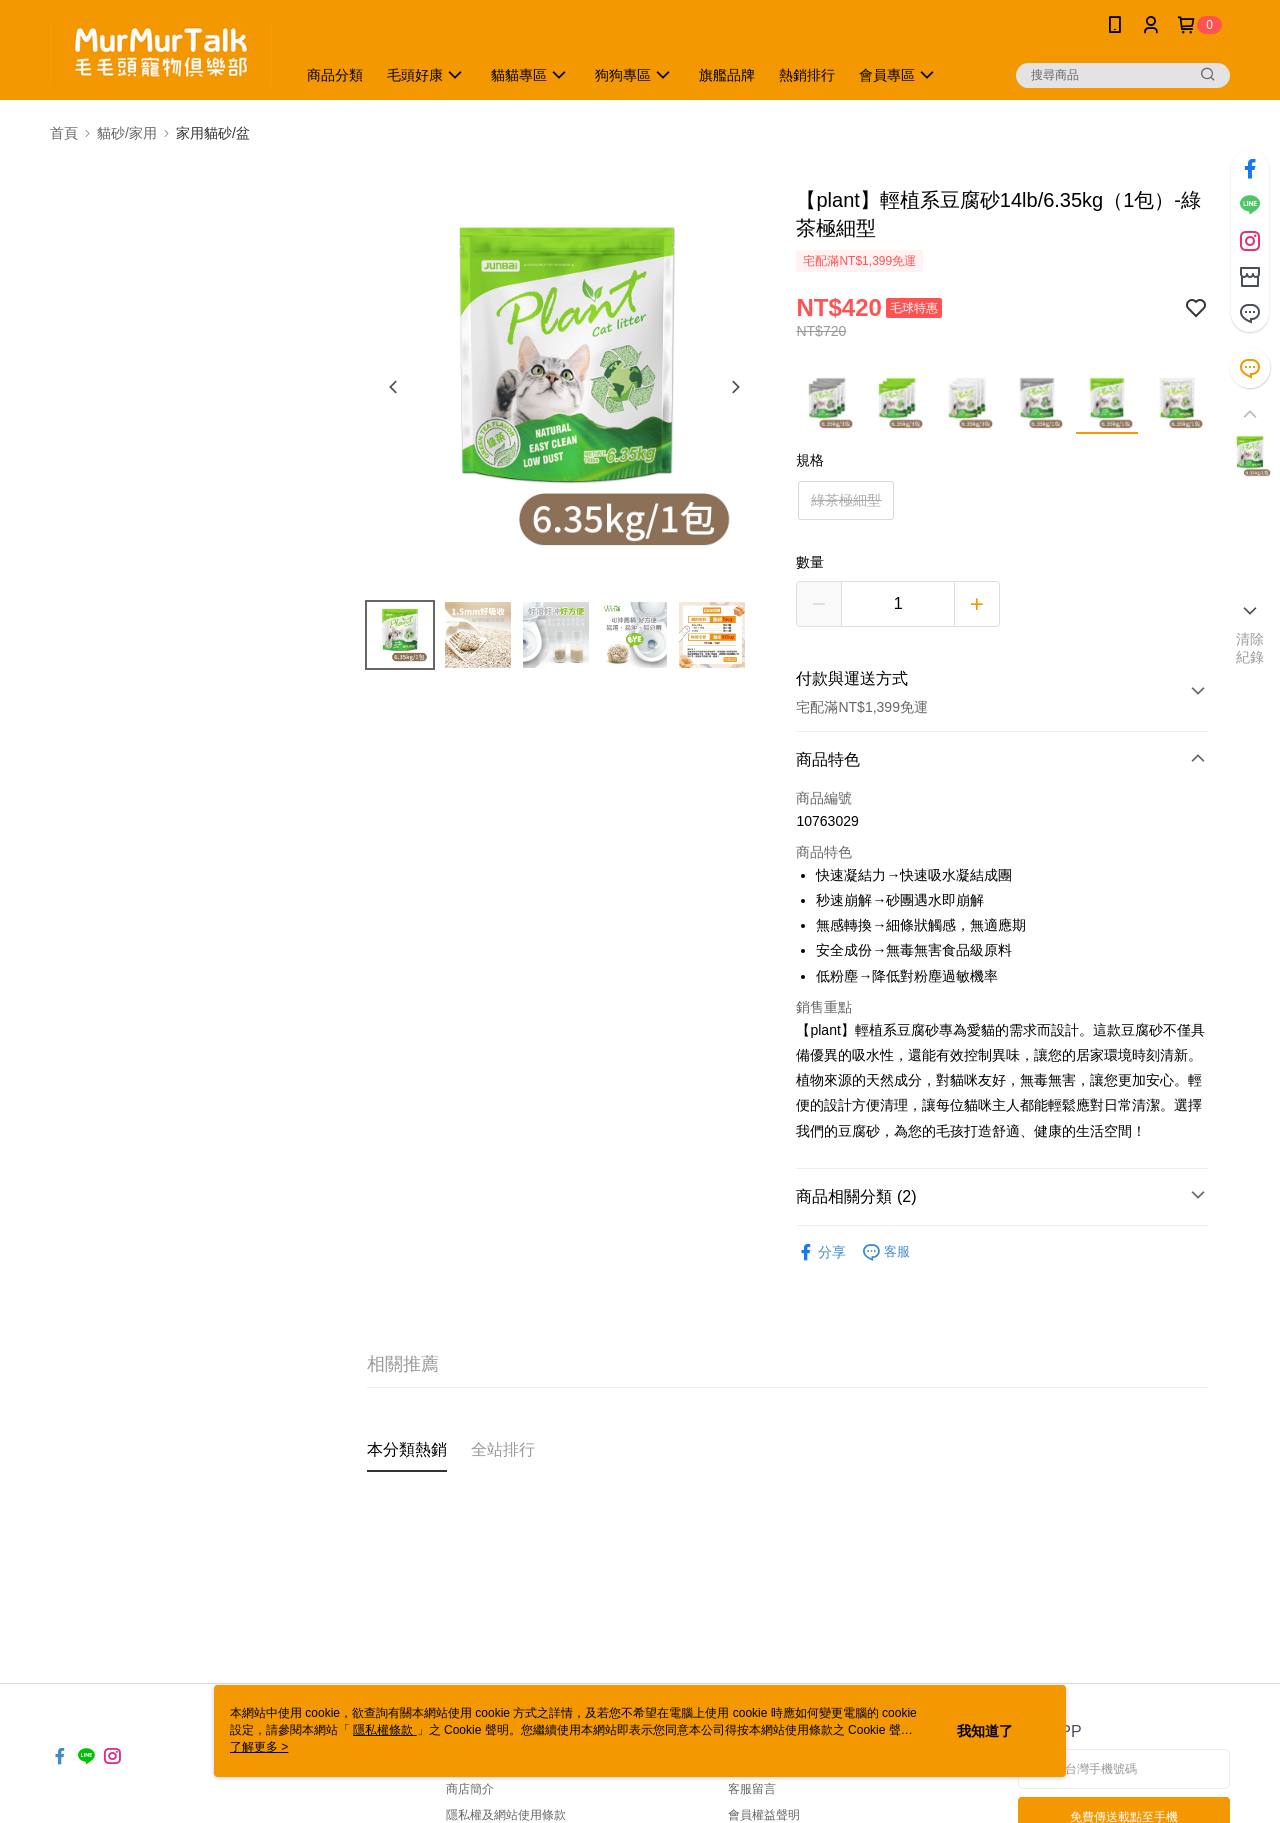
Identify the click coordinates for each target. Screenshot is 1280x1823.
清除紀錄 (1250, 648)
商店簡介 (470, 1789)
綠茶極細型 (846, 500)
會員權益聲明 (764, 1815)
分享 (821, 1252)
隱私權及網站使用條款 (506, 1815)
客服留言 (752, 1789)
